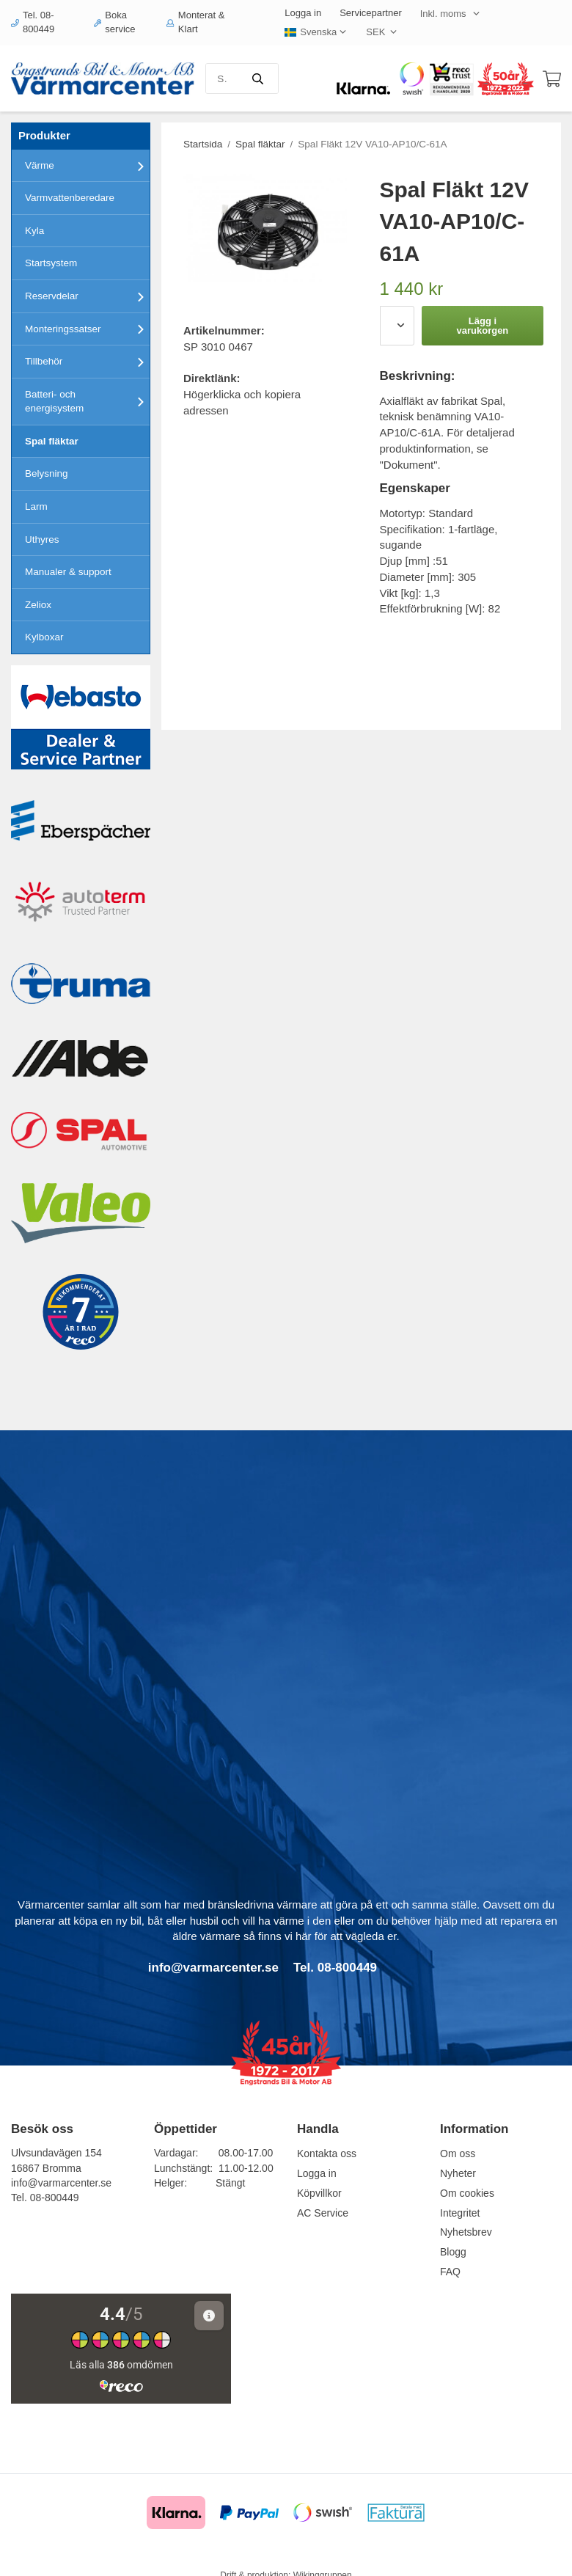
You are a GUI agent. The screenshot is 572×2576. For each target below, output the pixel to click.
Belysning (46, 473)
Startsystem (51, 262)
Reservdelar (87, 296)
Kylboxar (44, 637)
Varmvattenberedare (69, 197)
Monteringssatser (87, 328)
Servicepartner (371, 12)
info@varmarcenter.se (61, 2183)
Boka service (115, 22)
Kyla (34, 230)
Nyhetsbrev (466, 2232)
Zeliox (38, 604)
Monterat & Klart (195, 22)
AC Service (322, 2213)
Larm (36, 506)
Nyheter (458, 2173)
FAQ (450, 2271)
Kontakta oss (326, 2153)
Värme (87, 165)
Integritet (460, 2213)
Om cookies (467, 2193)
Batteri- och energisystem (87, 401)
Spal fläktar (51, 441)
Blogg (453, 2252)
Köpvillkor (319, 2193)
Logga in (303, 12)
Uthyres (42, 539)
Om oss (457, 2153)
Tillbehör (87, 361)
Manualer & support (68, 571)
